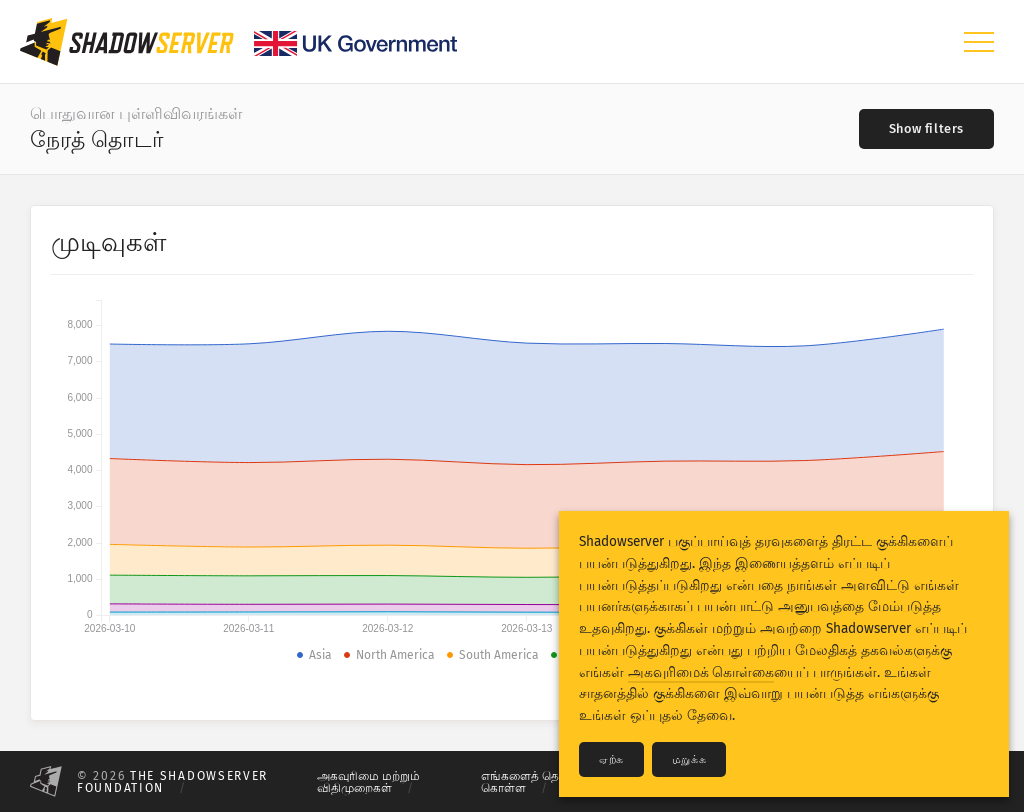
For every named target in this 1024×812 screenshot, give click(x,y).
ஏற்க (611, 759)
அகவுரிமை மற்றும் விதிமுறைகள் (368, 782)
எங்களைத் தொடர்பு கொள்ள (535, 782)
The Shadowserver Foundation (172, 782)
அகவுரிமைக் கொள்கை (701, 672)
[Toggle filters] (926, 129)
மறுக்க (689, 759)
